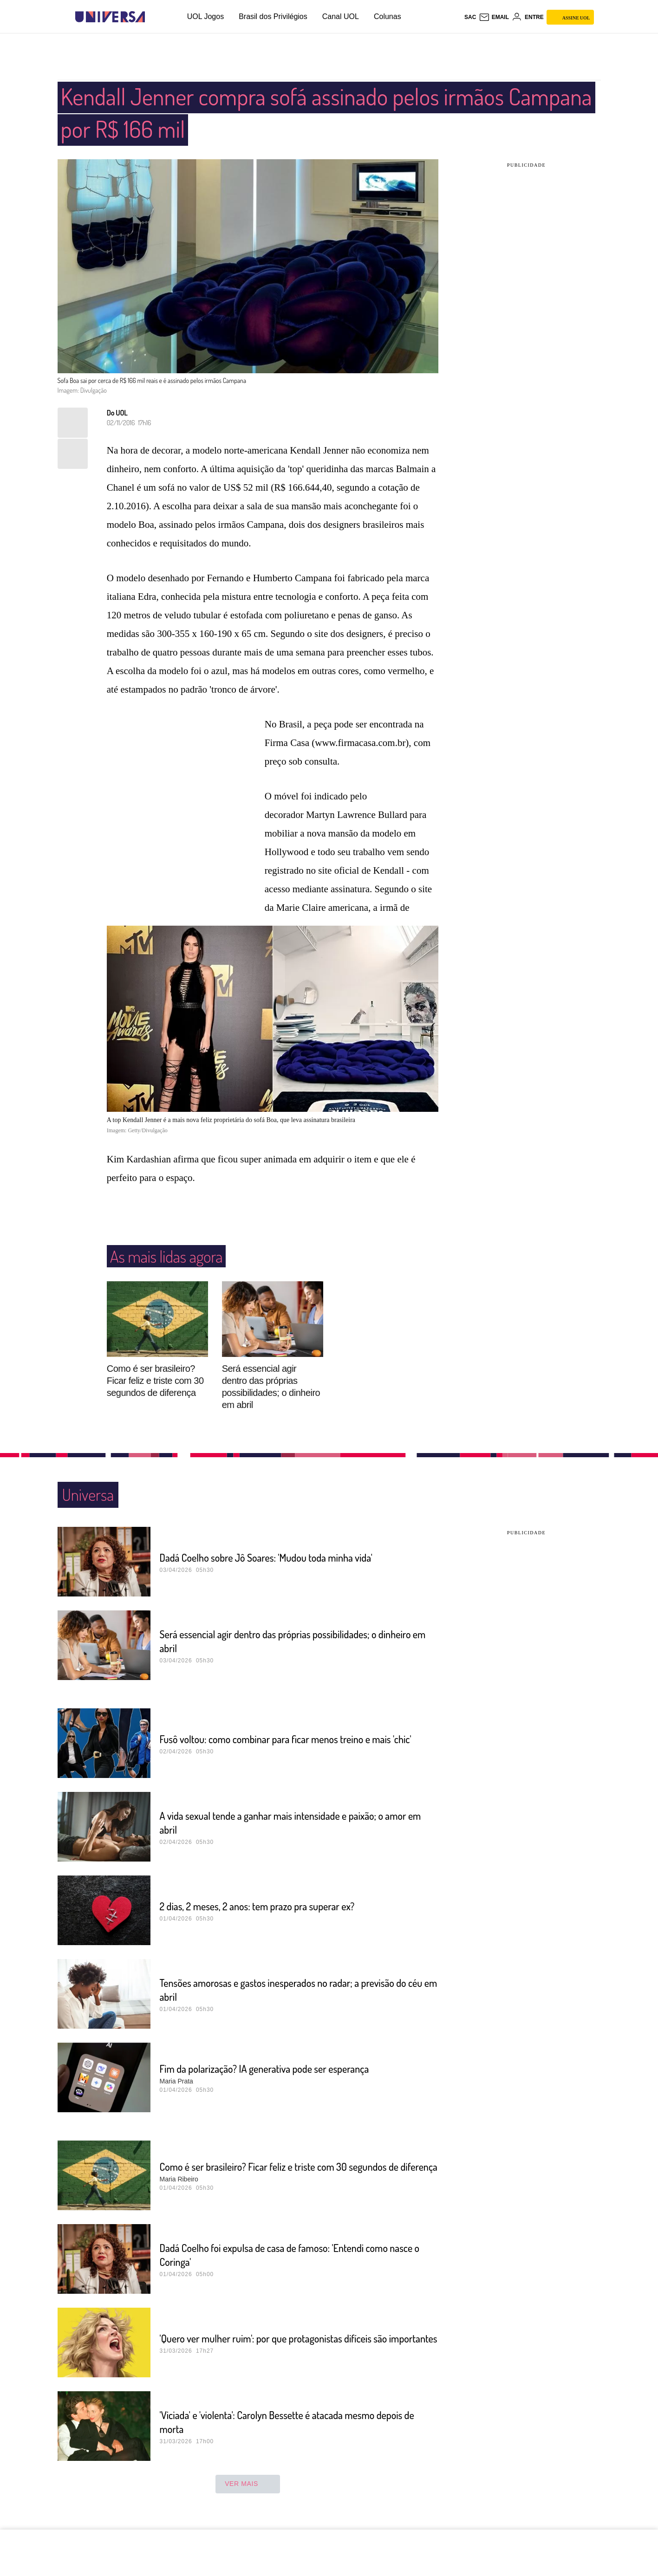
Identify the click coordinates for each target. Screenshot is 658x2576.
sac (470, 17)
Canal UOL (340, 16)
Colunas (387, 16)
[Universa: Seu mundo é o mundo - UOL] (110, 17)
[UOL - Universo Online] (153, 17)
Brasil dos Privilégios (273, 16)
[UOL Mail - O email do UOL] (494, 17)
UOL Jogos (205, 16)
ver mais (248, 2484)
